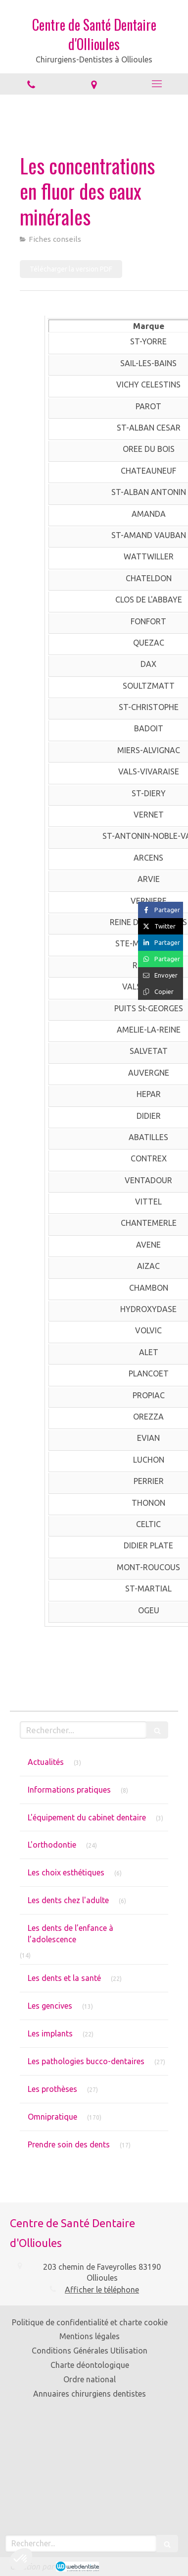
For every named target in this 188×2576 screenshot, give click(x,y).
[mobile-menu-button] (156, 84)
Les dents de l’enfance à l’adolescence (70, 1933)
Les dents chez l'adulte (68, 1900)
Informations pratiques (69, 1789)
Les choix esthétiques (66, 1872)
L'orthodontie (52, 1844)
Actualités (46, 1761)
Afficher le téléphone (102, 2289)
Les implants (50, 2033)
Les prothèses (52, 2088)
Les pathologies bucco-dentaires (86, 2061)
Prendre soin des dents (69, 2144)
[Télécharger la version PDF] (71, 269)
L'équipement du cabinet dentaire (87, 1817)
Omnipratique (52, 2116)
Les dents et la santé (64, 1977)
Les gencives (50, 2005)
